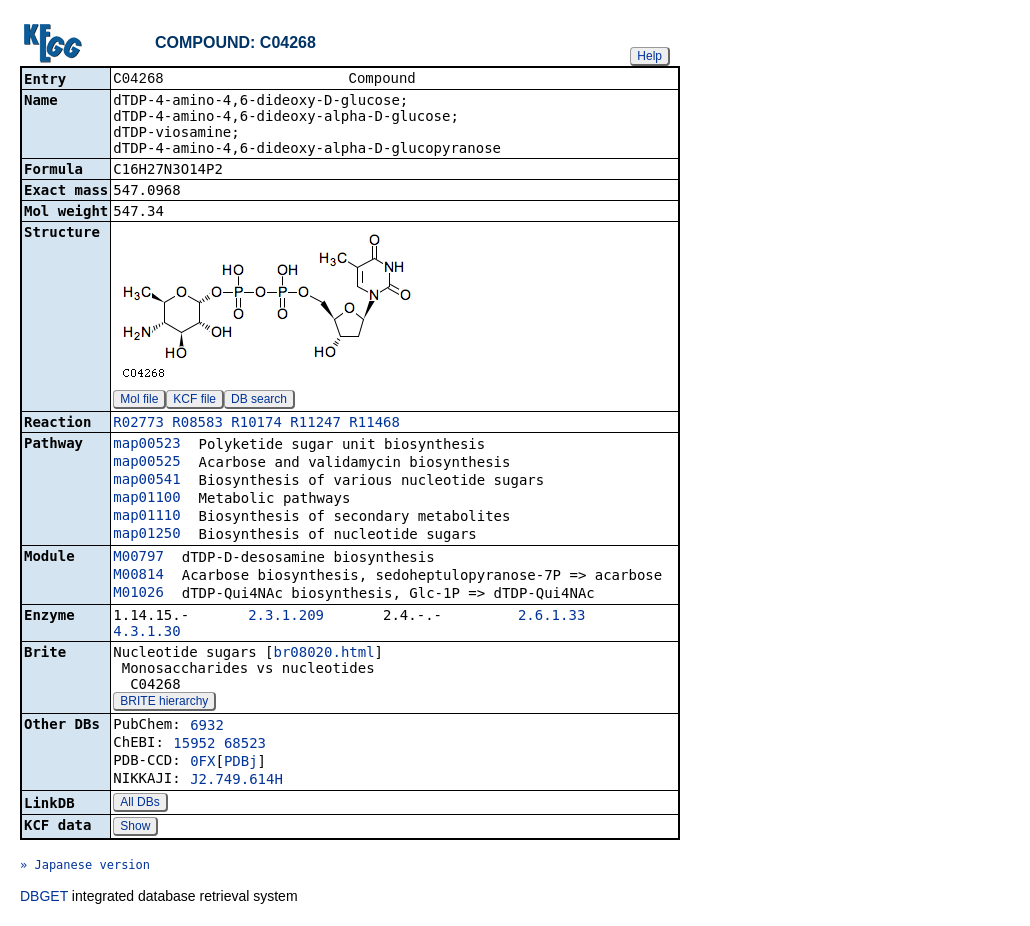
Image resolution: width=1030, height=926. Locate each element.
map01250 (146, 535)
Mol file (139, 401)
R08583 (197, 424)
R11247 (315, 424)
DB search (259, 401)
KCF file (194, 401)
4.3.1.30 (146, 633)
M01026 (138, 594)
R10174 (256, 424)
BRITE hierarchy (164, 703)
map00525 (146, 463)
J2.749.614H (236, 781)
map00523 (146, 445)
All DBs (139, 804)
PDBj (241, 763)
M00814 (138, 576)
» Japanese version (85, 867)
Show (135, 828)
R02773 (138, 424)
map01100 (146, 499)
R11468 (374, 424)
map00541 (146, 481)
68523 (245, 745)
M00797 (138, 558)
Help (649, 56)
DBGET (44, 898)
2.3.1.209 (286, 617)
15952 (194, 745)
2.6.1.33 (551, 617)
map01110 (146, 517)
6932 (207, 727)
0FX (202, 763)
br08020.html (323, 654)
